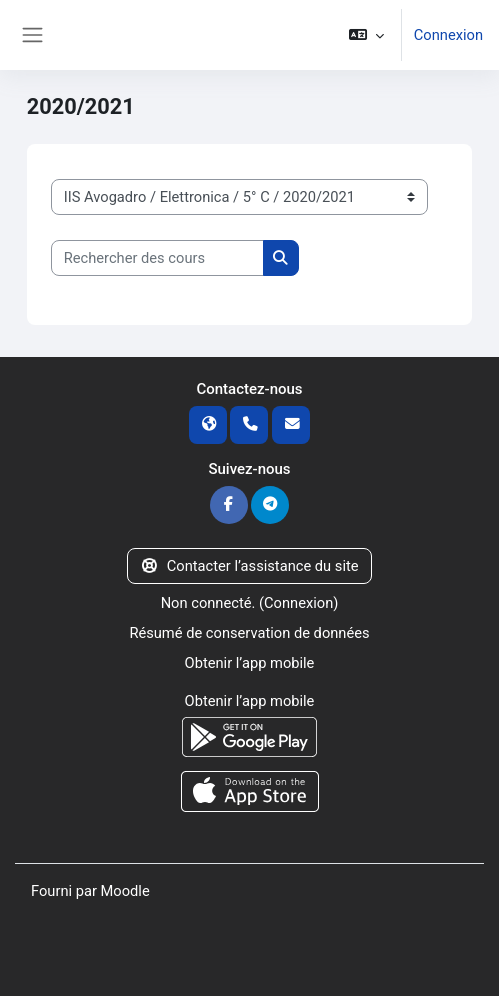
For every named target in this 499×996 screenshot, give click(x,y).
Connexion (448, 35)
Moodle (125, 891)
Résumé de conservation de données (249, 633)
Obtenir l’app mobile (250, 663)
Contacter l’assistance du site (249, 566)
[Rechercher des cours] (157, 258)
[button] (365, 35)
